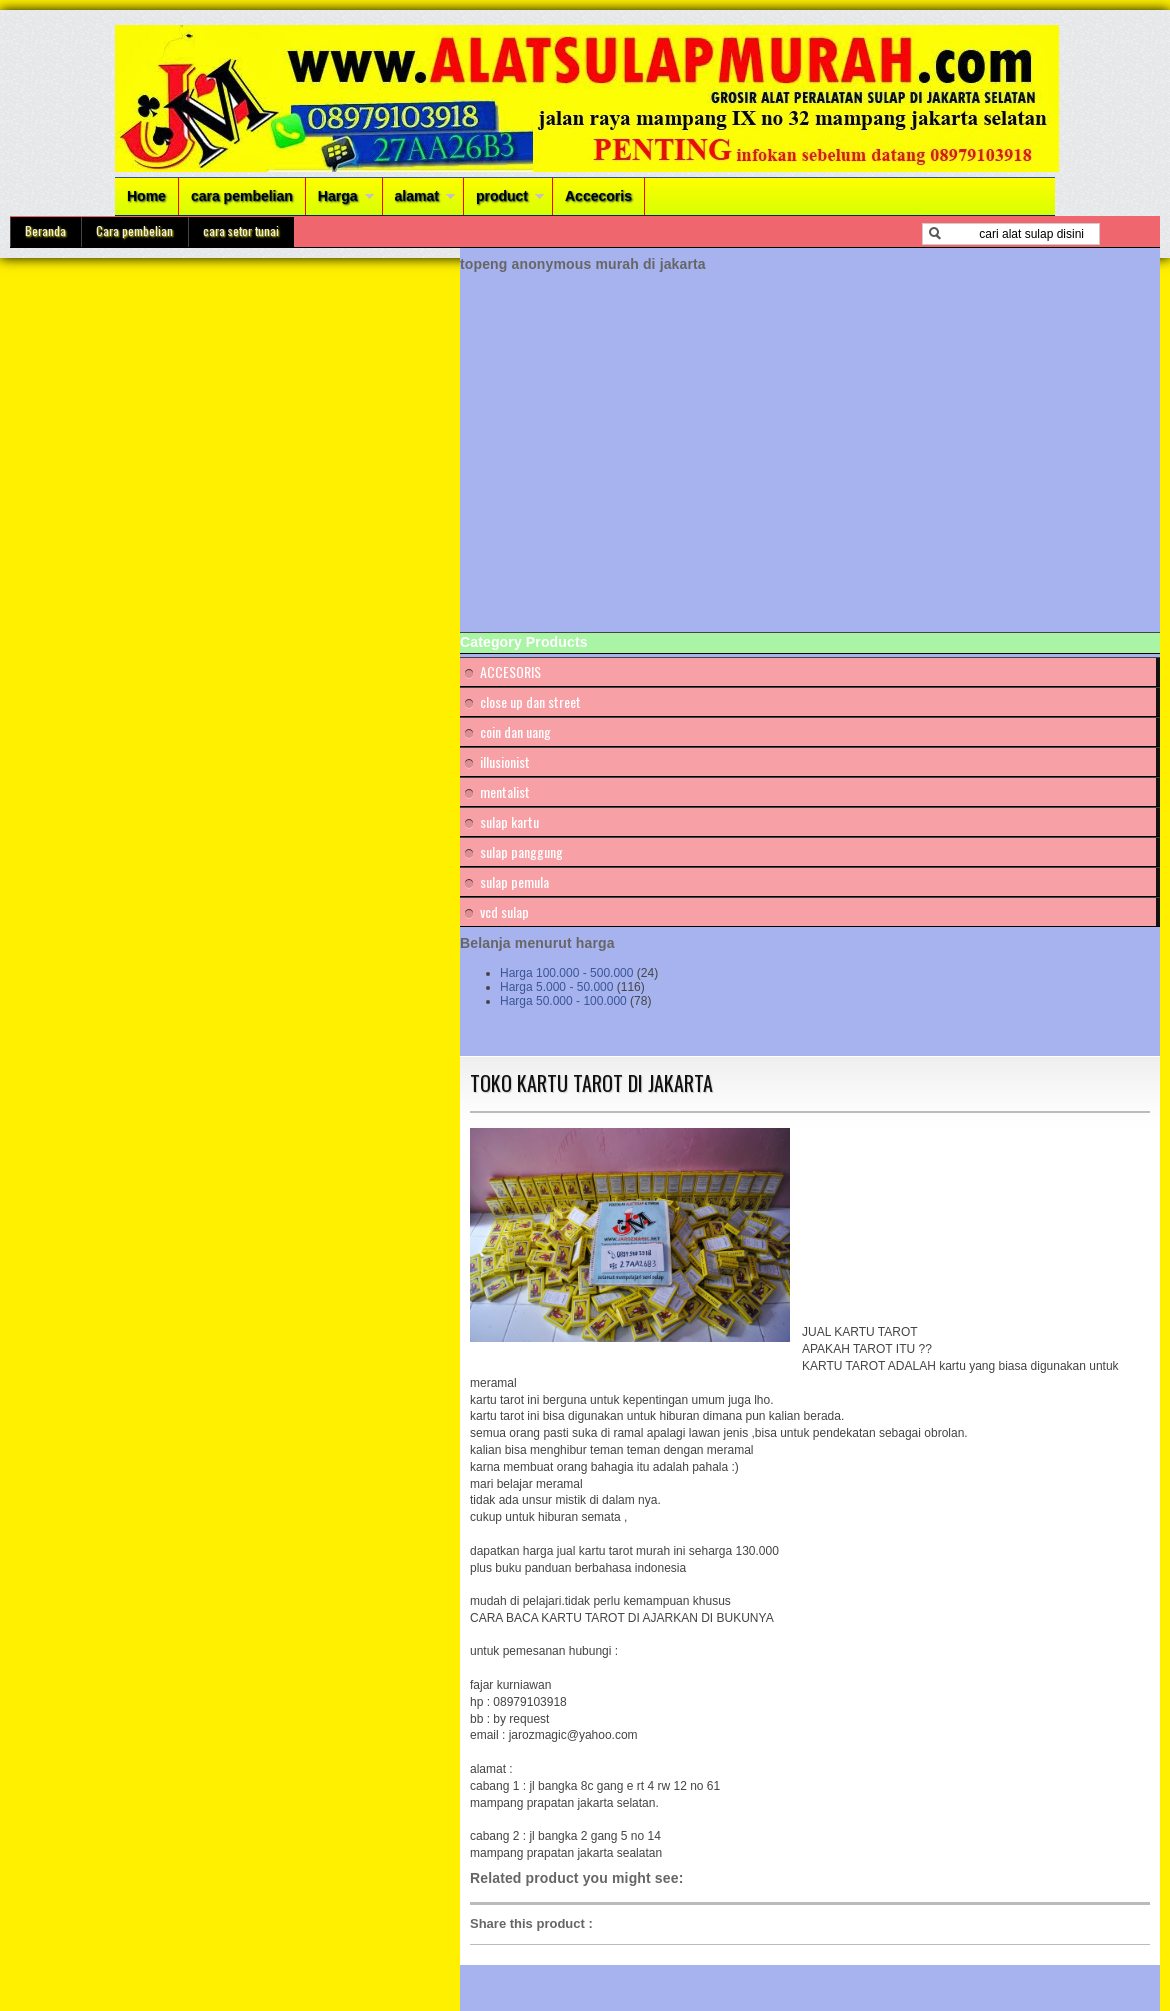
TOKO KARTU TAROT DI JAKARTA (591, 1083)
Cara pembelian (134, 230)
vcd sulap (504, 911)
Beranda (45, 230)
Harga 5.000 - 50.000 (556, 987)
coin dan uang (515, 731)
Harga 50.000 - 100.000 (563, 1001)
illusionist (505, 761)
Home (146, 196)
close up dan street (530, 701)
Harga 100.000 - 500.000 (566, 973)
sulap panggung (521, 851)
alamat (417, 196)
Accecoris (598, 196)
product (502, 196)
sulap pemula (514, 881)
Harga (338, 196)
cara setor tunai (241, 230)
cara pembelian (242, 196)
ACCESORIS (510, 671)
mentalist (505, 791)
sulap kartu (509, 821)
